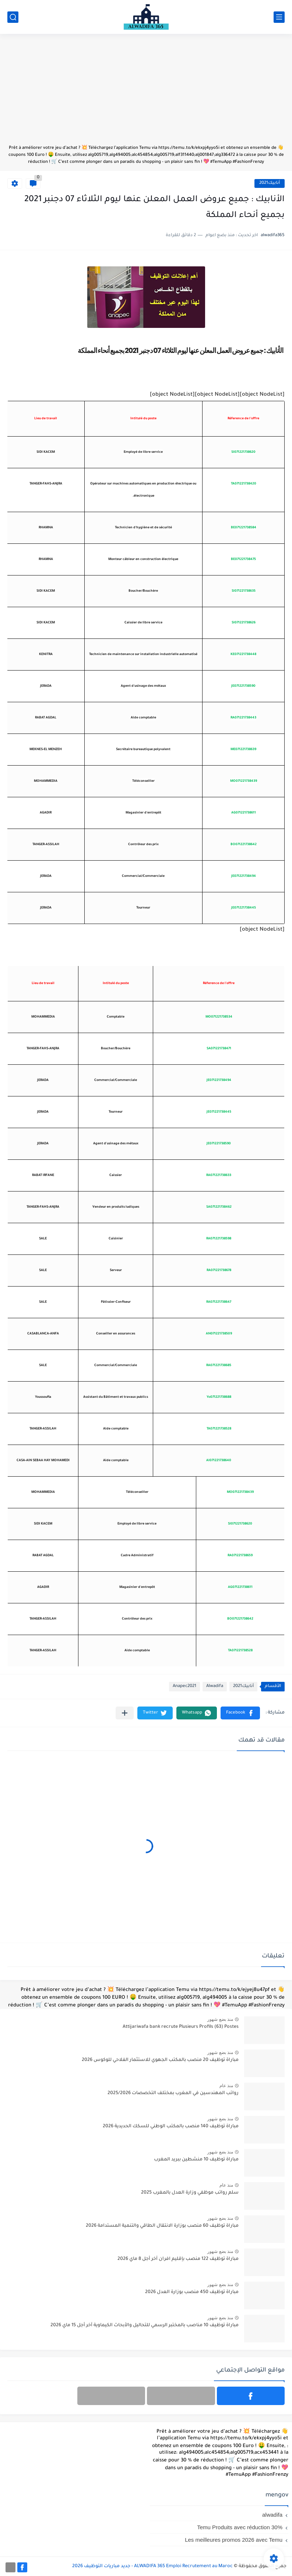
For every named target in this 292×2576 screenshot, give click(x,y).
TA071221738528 (219, 1429)
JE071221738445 (243, 908)
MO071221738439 (243, 781)
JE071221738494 (243, 876)
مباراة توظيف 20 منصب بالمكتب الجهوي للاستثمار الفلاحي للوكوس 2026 (160, 2060)
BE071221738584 (243, 528)
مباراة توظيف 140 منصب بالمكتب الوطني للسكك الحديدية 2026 (171, 2126)
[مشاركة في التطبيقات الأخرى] (125, 1713)
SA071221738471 (219, 1049)
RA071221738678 (219, 1271)
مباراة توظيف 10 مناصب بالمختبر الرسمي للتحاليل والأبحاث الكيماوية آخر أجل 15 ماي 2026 (144, 2325)
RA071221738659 (240, 1556)
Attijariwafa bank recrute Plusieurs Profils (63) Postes (181, 2027)
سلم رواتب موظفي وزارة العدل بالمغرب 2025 (190, 2192)
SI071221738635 (244, 591)
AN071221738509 (219, 1334)
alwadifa (272, 2515)
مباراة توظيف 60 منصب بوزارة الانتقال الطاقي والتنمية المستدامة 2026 (162, 2226)
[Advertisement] (146, 92)
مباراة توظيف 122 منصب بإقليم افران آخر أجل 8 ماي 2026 (178, 2259)
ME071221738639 (243, 750)
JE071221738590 (243, 686)
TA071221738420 (243, 484)
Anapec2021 (184, 1686)
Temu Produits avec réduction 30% (239, 2527)
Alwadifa (214, 1686)
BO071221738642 (244, 845)
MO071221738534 (218, 1017)
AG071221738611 (243, 813)
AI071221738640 (218, 1461)
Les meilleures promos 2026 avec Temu (233, 2540)
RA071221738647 (218, 1302)
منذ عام (226, 2085)
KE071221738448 (243, 655)
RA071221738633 (218, 1175)
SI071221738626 (244, 623)
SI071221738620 (243, 452)
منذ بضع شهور (220, 2019)
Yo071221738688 (219, 1397)
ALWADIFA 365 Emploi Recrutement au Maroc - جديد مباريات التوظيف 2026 (152, 2566)
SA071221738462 (219, 1207)
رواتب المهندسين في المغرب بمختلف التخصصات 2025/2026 (173, 2093)
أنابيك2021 (269, 183)
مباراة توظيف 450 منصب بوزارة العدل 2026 (192, 2292)
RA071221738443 (243, 718)
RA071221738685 (218, 1366)
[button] (240, 1713)
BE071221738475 (243, 559)
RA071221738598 (218, 1239)
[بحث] (12, 17)
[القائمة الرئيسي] (279, 17)
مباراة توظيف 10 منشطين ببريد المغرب (196, 2159)
